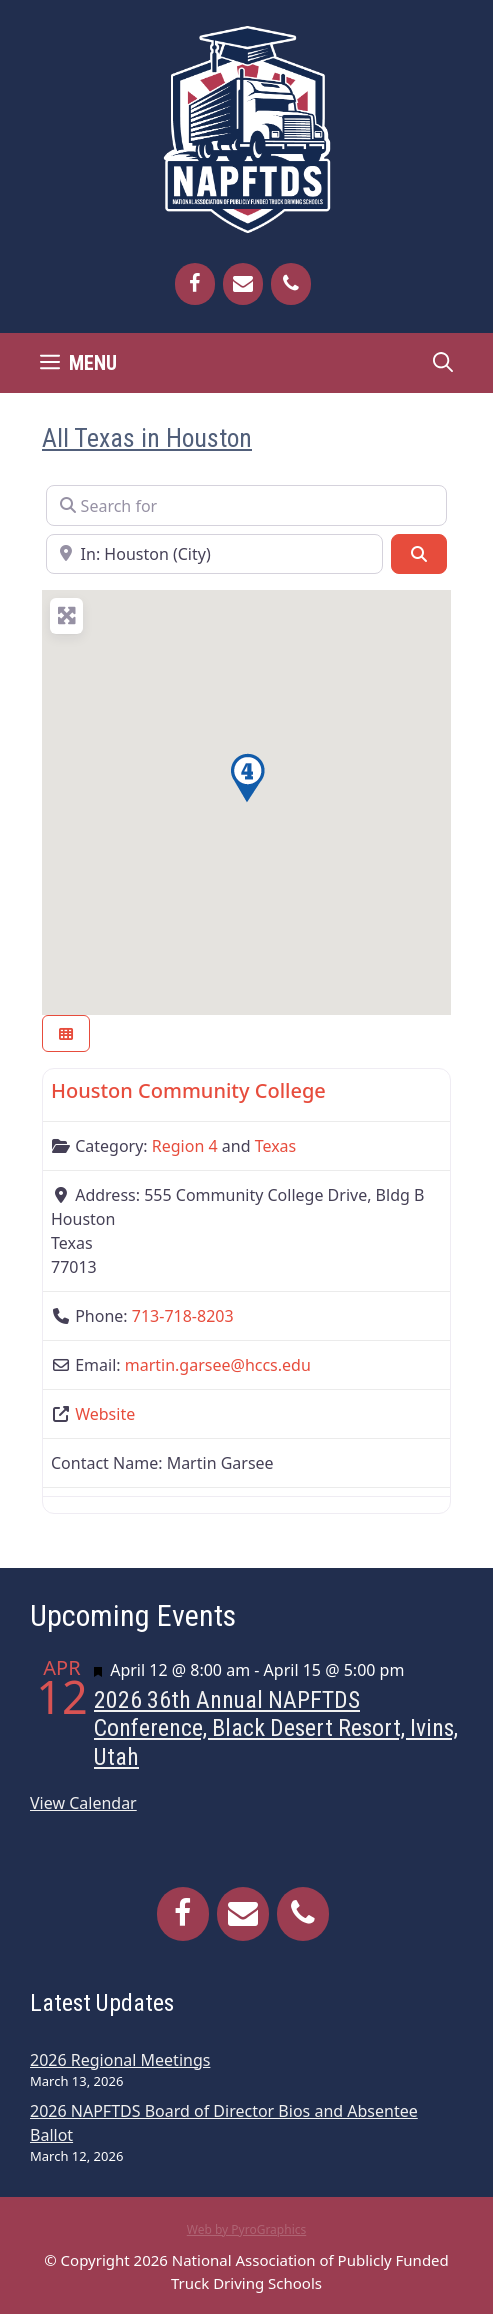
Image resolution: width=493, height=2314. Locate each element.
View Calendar (83, 1803)
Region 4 (185, 1146)
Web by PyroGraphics (247, 2229)
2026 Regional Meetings (120, 2060)
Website (105, 1414)
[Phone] (291, 284)
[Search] (419, 554)
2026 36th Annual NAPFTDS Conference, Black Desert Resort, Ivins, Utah (276, 1728)
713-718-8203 (183, 1316)
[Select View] (66, 1033)
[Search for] (246, 505)
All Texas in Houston (147, 438)
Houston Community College (188, 1090)
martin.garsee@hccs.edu (218, 1365)
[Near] (214, 554)
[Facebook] (195, 284)
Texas (276, 1146)
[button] (247, 778)
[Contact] (243, 284)
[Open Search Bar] (443, 363)
